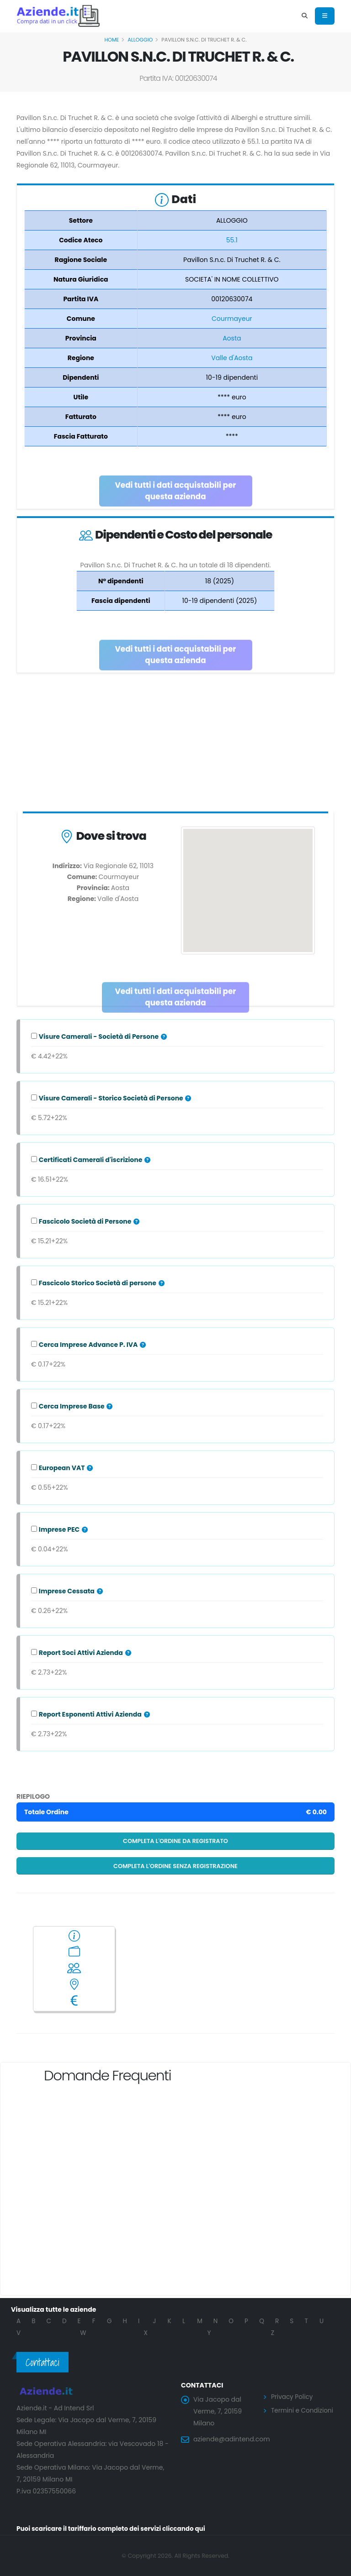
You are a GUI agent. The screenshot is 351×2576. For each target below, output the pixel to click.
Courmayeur (232, 318)
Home (111, 39)
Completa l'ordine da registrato (175, 1841)
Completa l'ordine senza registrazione (175, 1866)
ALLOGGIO (140, 39)
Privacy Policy (292, 2396)
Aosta (232, 338)
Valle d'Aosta (231, 357)
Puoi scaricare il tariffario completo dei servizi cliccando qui (114, 2528)
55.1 (232, 240)
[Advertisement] (175, 744)
